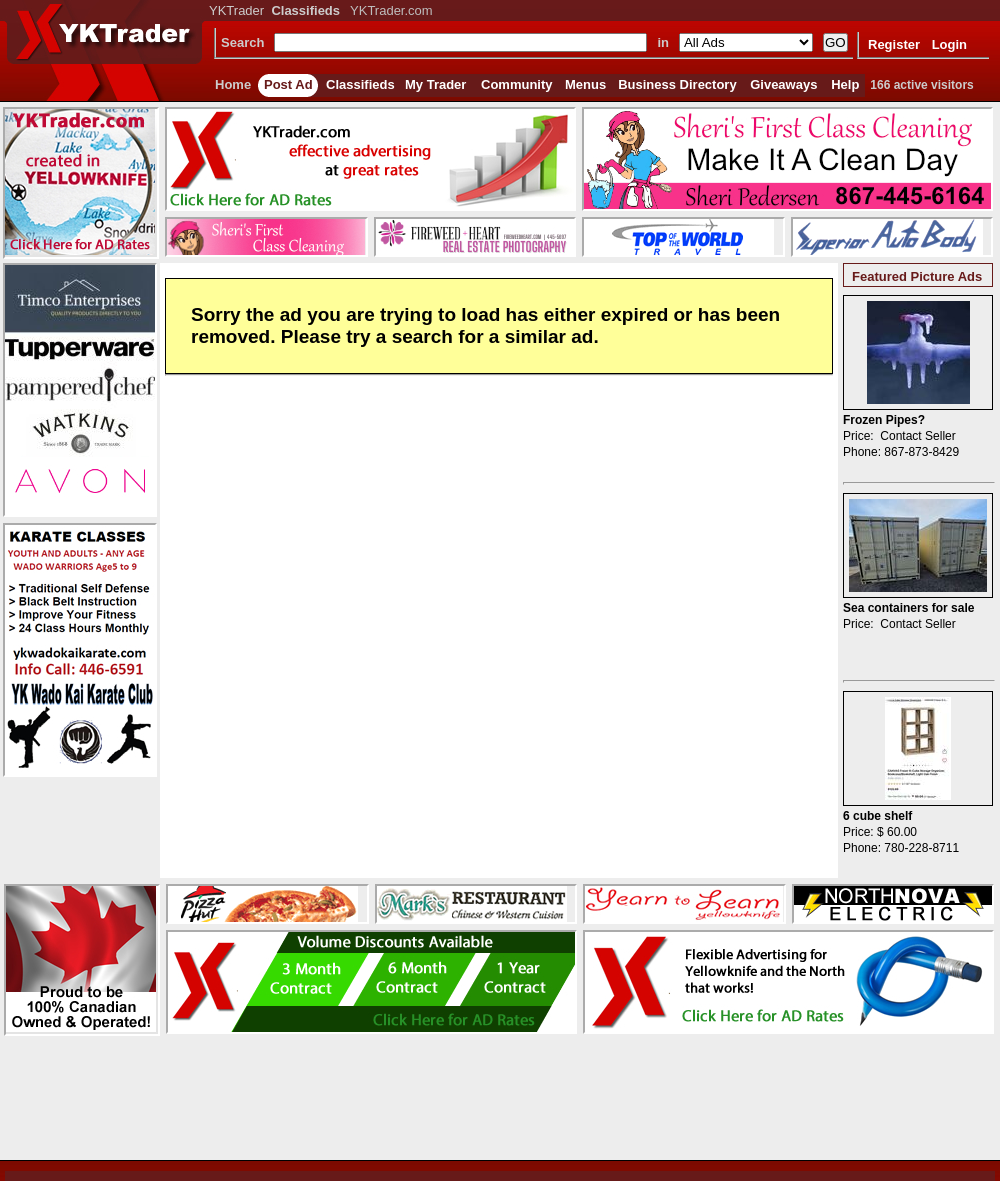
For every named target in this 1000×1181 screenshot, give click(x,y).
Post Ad (288, 84)
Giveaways (783, 84)
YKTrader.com (391, 10)
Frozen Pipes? (884, 420)
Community (517, 84)
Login (949, 44)
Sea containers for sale (908, 608)
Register (894, 44)
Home (233, 84)
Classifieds (360, 84)
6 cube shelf (877, 816)
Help (845, 84)
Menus (585, 84)
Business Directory (677, 84)
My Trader (435, 84)
